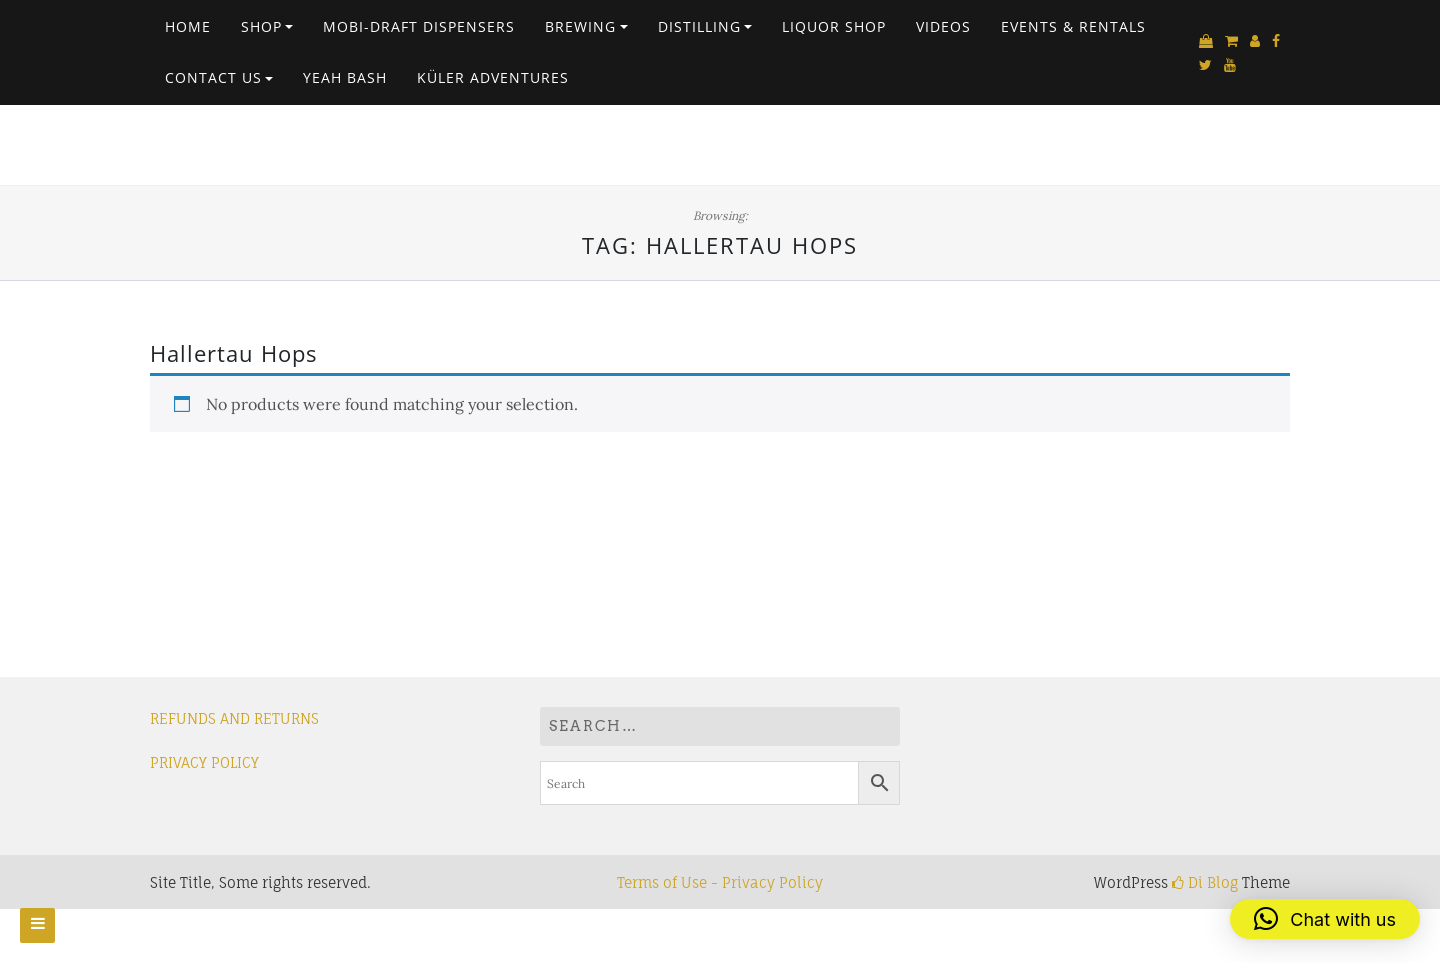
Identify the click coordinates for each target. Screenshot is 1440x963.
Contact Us (213, 77)
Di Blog (1205, 882)
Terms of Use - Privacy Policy (720, 882)
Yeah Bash (345, 77)
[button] (1325, 919)
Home (188, 26)
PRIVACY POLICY (204, 762)
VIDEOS (943, 26)
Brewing (580, 26)
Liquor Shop (834, 26)
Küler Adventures (493, 77)
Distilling (699, 26)
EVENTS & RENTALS (1073, 26)
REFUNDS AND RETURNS (234, 718)
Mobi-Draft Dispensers (419, 26)
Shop (261, 26)
